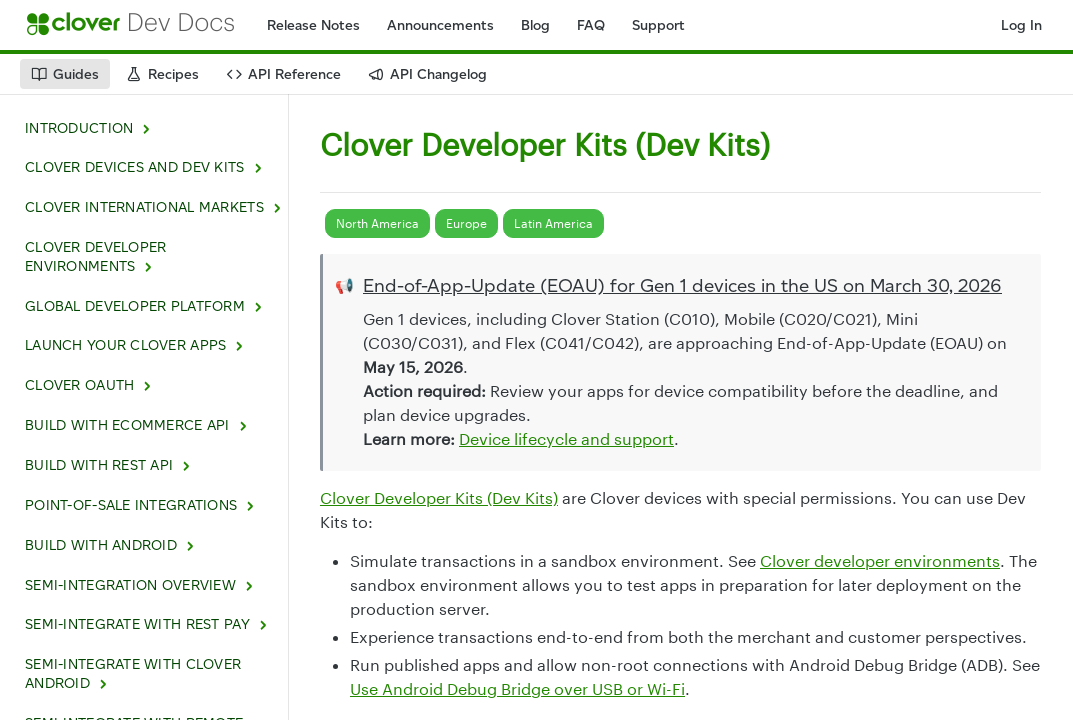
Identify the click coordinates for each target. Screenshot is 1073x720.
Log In (1021, 25)
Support (658, 25)
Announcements (440, 25)
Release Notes (313, 25)
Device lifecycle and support (566, 438)
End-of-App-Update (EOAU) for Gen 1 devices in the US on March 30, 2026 (682, 285)
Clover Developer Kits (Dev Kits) (439, 497)
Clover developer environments (880, 560)
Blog (535, 25)
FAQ (591, 25)
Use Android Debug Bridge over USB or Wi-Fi (517, 688)
